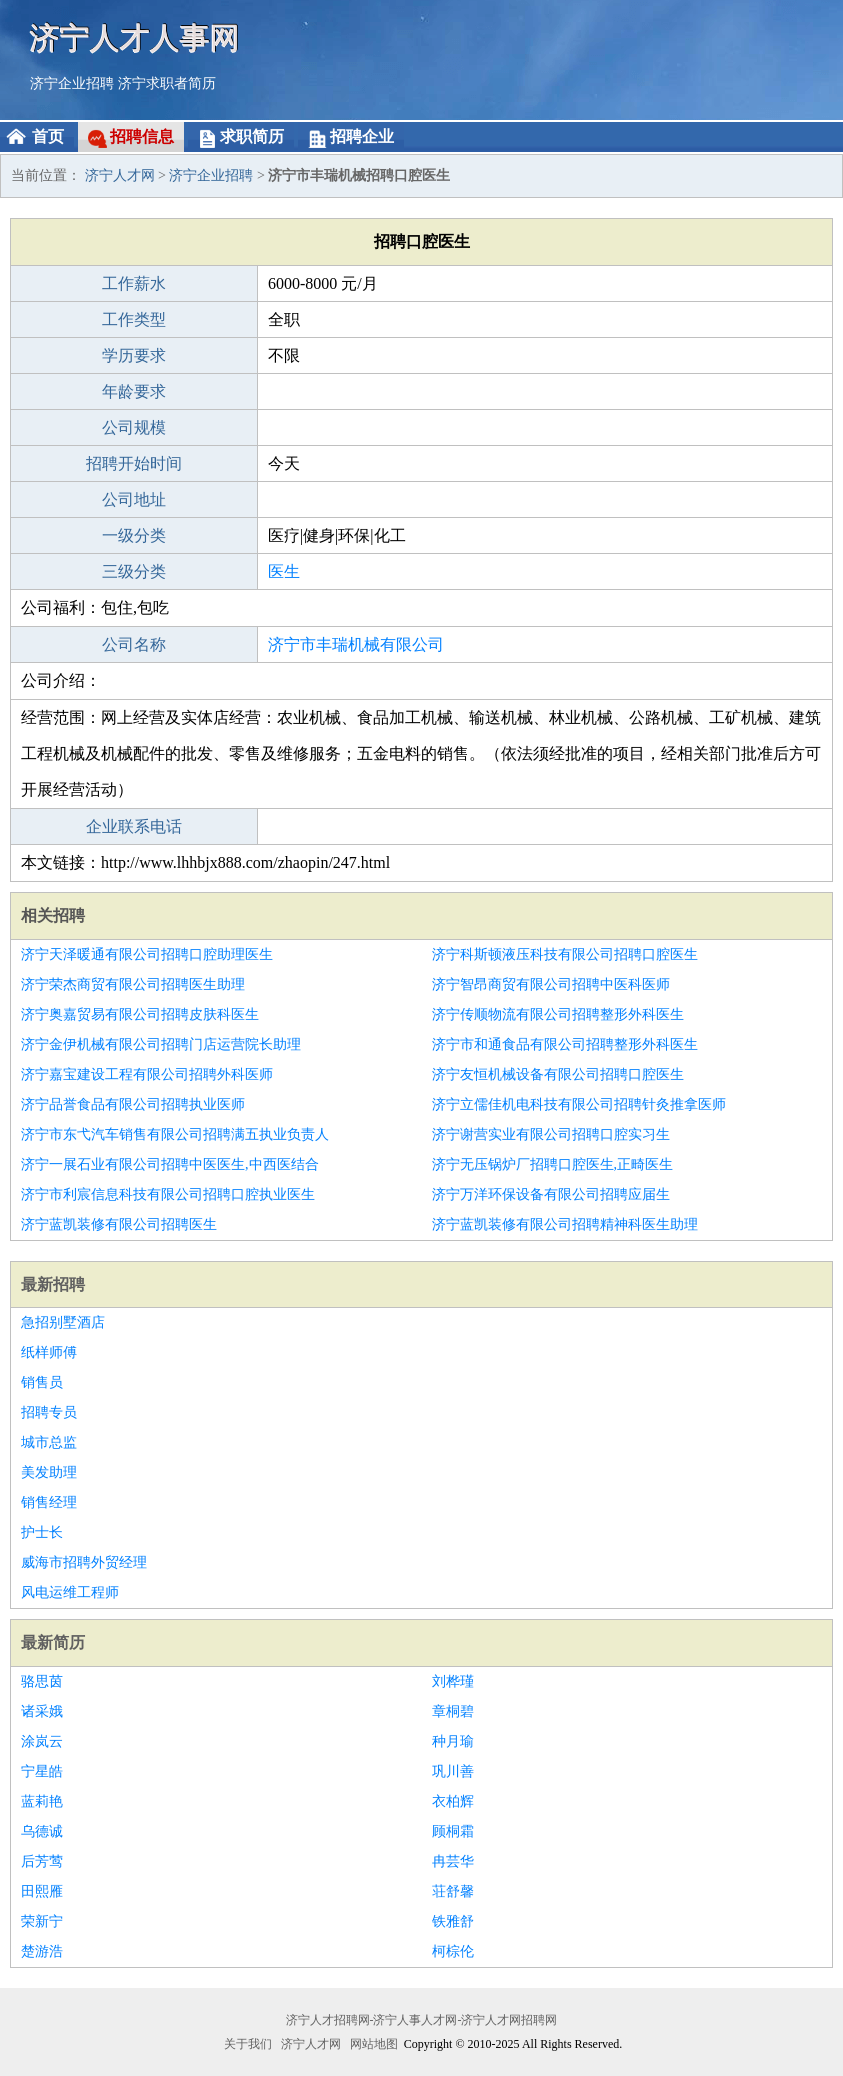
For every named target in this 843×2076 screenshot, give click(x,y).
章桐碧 (453, 1711)
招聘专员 (49, 1412)
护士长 (42, 1532)
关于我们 (248, 2044)
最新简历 (53, 1642)
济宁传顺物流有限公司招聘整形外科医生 (558, 1014)
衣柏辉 (453, 1801)
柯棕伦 (453, 1951)
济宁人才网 (120, 175)
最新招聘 (53, 1284)
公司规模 (134, 427)
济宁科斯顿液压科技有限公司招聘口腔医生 (565, 954)
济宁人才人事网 (135, 37)
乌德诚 (42, 1831)
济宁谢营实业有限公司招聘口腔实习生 (551, 1134)
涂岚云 (42, 1741)
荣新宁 (42, 1921)
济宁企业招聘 (72, 83)
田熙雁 (42, 1891)
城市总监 (49, 1442)
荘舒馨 (453, 1891)
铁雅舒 (453, 1921)
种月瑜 (453, 1741)
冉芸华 (453, 1861)
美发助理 (49, 1472)
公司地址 (134, 499)
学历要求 (134, 355)
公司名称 (134, 644)
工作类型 (134, 319)
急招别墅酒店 (63, 1322)
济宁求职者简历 (167, 83)
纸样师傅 (49, 1352)
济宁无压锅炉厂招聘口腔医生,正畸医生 (553, 1164)
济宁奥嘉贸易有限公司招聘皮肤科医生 (140, 1014)
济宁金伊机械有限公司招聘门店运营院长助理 (161, 1044)
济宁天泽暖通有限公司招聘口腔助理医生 (147, 954)
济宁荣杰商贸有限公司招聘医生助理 (133, 984)
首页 (48, 136)
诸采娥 (42, 1711)
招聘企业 (362, 136)
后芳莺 (42, 1861)
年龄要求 (134, 391)
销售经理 (49, 1502)
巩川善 (453, 1771)
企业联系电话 (134, 826)
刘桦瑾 (453, 1681)
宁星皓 (42, 1771)
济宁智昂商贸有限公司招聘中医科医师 (551, 984)
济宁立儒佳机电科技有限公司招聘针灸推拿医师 (579, 1104)
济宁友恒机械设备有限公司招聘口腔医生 (558, 1074)
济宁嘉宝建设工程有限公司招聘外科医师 (147, 1074)
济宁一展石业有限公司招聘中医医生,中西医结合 (170, 1164)
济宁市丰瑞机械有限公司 (356, 644)
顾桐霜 (453, 1831)
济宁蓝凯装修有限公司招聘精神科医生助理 (565, 1224)
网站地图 (374, 2044)
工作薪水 (134, 283)
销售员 (42, 1382)
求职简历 (252, 136)
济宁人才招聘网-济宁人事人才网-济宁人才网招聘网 (422, 2020)
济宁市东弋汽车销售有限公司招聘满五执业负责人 (175, 1134)
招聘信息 (142, 136)
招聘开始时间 (134, 463)
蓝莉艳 (42, 1801)
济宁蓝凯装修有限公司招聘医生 (119, 1224)
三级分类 (134, 571)
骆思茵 (42, 1681)
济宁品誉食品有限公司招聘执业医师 (133, 1104)
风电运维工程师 (70, 1592)
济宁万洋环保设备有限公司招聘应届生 (551, 1194)
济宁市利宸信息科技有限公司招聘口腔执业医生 (168, 1194)
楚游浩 (42, 1951)
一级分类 (134, 535)
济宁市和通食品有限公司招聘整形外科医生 (565, 1044)
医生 (284, 571)
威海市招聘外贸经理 (84, 1562)
